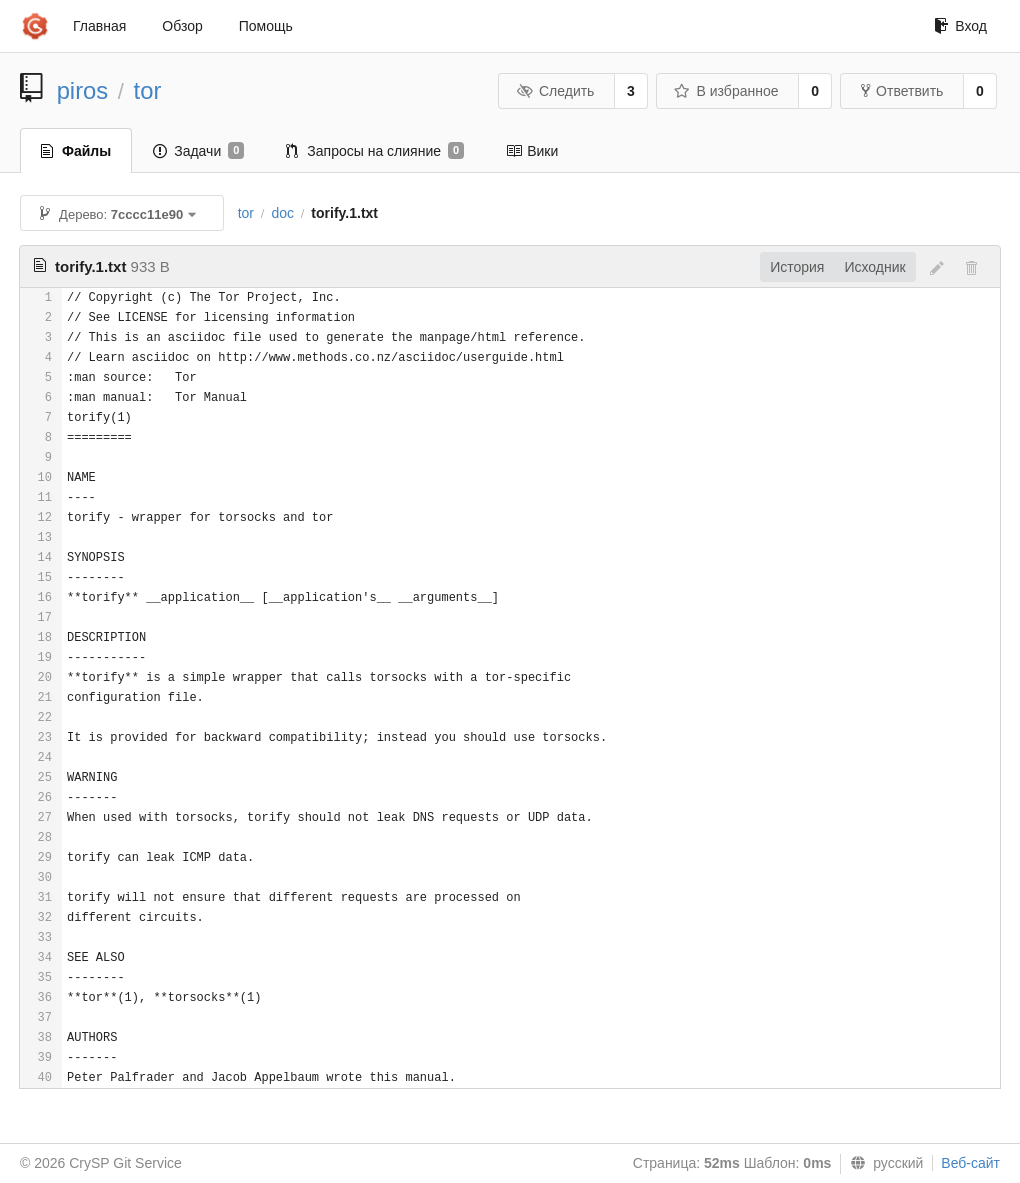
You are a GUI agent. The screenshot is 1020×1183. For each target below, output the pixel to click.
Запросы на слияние (375, 151)
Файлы (76, 151)
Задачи (198, 151)
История (797, 267)
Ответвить (902, 91)
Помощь (266, 26)
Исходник (874, 267)
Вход (960, 26)
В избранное (726, 91)
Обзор (182, 26)
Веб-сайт (970, 1163)
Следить (555, 91)
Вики (532, 151)
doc (282, 213)
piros (83, 90)
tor (148, 90)
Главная (99, 26)
